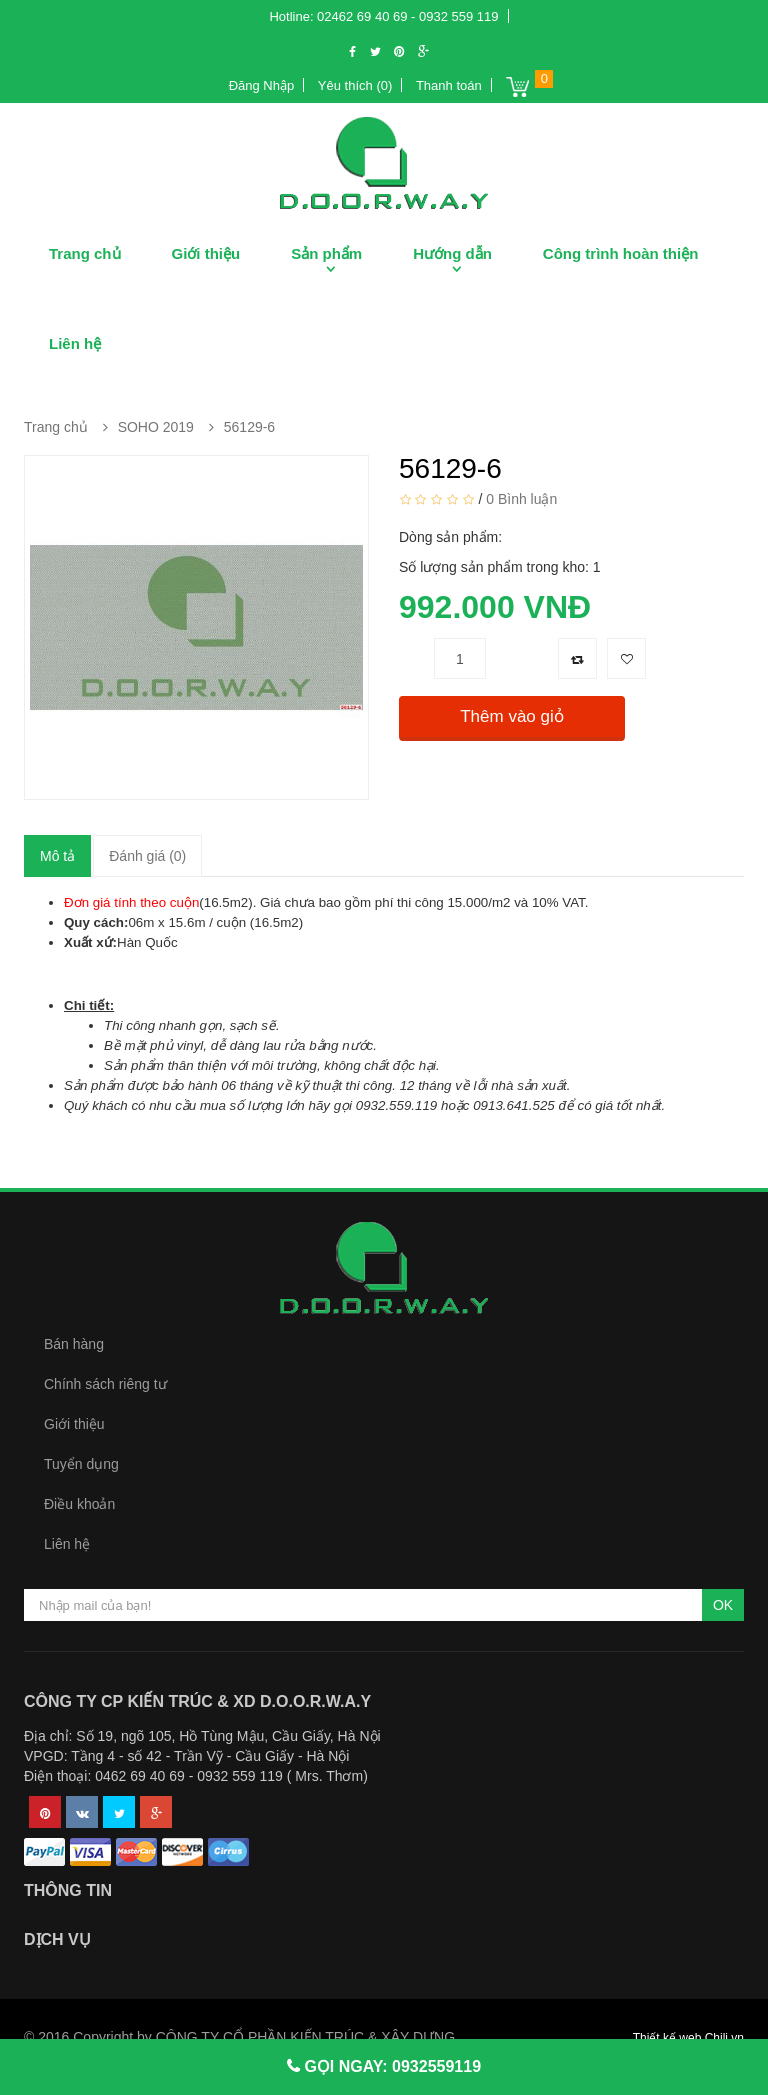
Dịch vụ (57, 1939)
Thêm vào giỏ (512, 716)
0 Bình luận (521, 499)
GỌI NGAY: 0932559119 (390, 2066)
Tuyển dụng (81, 1464)
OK (723, 1605)
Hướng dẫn (452, 253)
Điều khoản (79, 1504)
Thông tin (68, 1890)
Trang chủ (85, 253)
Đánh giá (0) (147, 856)
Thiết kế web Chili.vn (688, 2038)
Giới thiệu (206, 253)
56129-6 (249, 427)
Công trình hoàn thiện (620, 253)
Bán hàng (74, 1344)
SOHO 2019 (156, 427)
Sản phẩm (326, 253)
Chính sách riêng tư (105, 1384)
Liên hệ (75, 343)
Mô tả (57, 856)
